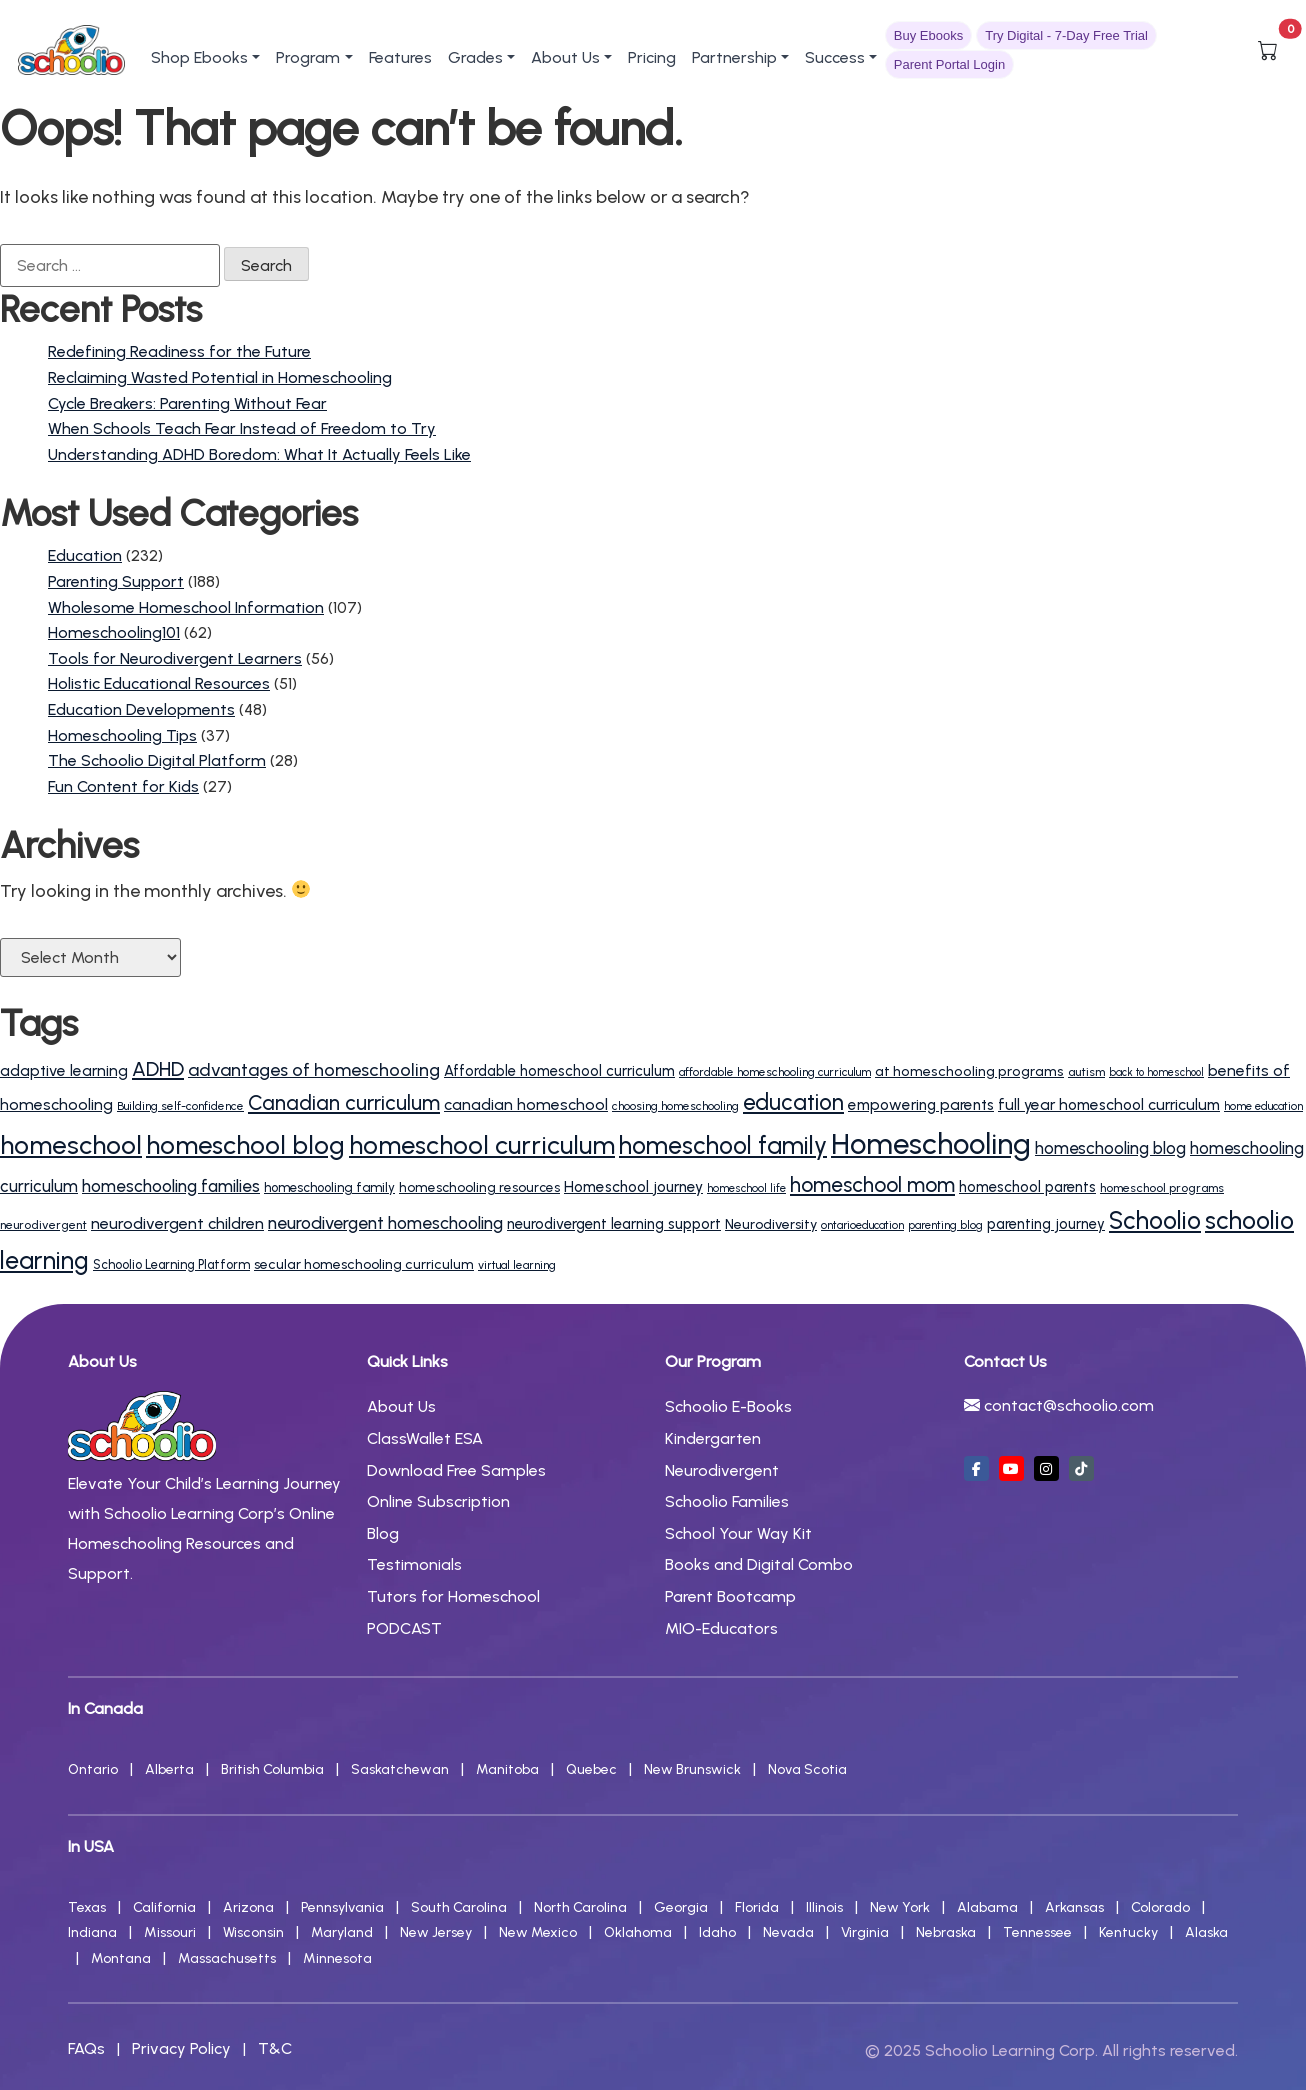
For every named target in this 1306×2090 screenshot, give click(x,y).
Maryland (342, 1932)
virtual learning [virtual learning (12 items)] (517, 1265)
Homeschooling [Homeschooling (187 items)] (931, 1143)
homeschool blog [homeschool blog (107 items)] (245, 1145)
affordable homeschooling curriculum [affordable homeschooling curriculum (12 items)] (775, 1072)
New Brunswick (692, 1769)
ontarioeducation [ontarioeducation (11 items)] (862, 1225)
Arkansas (1074, 1907)
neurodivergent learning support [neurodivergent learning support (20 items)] (614, 1224)
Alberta (169, 1769)
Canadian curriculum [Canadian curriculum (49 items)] (344, 1102)
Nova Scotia (807, 1769)
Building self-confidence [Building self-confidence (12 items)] (180, 1106)
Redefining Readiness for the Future (179, 351)
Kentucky (1128, 1932)
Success (835, 57)
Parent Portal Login (949, 64)
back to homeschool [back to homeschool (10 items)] (1156, 1072)
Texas (87, 1907)
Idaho (717, 1932)
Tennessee (1037, 1932)
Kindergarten (713, 1438)
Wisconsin (253, 1932)
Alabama (987, 1907)
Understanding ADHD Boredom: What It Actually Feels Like (259, 454)
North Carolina (580, 1907)
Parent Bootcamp (730, 1596)
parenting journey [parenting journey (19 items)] (1046, 1224)
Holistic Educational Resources (159, 683)
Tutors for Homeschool (453, 1596)
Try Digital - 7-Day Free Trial (1066, 35)
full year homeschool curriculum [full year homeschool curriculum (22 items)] (1109, 1104)
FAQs (86, 2048)
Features (400, 57)
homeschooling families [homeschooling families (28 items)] (171, 1186)
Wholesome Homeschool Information (186, 607)
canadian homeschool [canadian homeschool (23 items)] (526, 1104)
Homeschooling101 (114, 632)
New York (900, 1907)
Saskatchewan (400, 1769)
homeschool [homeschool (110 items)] (71, 1144)
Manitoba (507, 1769)
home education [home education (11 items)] (1263, 1106)
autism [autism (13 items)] (1086, 1071)
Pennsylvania (342, 1907)
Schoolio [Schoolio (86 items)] (1155, 1220)
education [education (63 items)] (793, 1102)
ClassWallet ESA (425, 1438)
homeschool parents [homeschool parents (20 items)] (1027, 1187)
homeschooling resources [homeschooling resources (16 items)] (479, 1187)
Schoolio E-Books (728, 1406)
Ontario (93, 1769)
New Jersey (436, 1932)
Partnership (734, 57)
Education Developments (141, 709)
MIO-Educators (721, 1628)
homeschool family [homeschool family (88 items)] (723, 1145)
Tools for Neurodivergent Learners (175, 658)
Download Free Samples (456, 1470)
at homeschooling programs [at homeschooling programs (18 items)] (969, 1071)
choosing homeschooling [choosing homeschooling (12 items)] (675, 1106)
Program (308, 57)
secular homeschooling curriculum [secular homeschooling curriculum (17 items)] (364, 1264)
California (164, 1907)
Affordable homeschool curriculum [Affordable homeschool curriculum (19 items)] (559, 1071)
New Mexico (538, 1932)
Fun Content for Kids (123, 786)
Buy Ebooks (928, 35)
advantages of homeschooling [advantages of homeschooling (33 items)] (314, 1070)
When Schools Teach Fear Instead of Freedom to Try (242, 428)
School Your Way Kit (738, 1533)
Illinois (824, 1907)
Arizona (248, 1907)
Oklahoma (638, 1932)
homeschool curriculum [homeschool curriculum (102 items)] (482, 1145)
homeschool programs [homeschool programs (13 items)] (1162, 1187)
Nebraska (946, 1932)
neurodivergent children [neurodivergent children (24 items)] (177, 1223)
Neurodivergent (722, 1470)
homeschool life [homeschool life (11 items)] (746, 1188)
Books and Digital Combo (759, 1564)
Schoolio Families (727, 1501)
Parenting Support (116, 581)
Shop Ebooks (199, 57)
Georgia (681, 1907)
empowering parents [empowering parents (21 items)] (921, 1105)
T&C (275, 2048)
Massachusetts (227, 1958)
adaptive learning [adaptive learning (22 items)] (64, 1070)
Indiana (92, 1932)
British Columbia (272, 1769)
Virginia (865, 1932)
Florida (757, 1907)
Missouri (170, 1932)
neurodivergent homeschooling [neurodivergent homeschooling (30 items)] (385, 1222)
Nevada (788, 1932)
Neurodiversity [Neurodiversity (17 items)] (771, 1224)
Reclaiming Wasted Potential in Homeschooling (220, 377)
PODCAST (404, 1628)
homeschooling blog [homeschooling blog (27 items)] (1110, 1148)
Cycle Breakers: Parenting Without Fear (187, 403)
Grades (475, 57)
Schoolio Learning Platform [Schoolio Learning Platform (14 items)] (171, 1264)
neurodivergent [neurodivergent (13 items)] (43, 1224)
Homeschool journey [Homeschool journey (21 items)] (633, 1187)
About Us (565, 57)
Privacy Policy (181, 2048)
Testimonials (414, 1564)
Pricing (652, 57)
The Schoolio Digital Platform (157, 760)
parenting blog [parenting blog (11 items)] (945, 1225)
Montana (121, 1958)
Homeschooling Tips (122, 735)
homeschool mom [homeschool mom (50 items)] (872, 1184)
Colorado (1160, 1907)
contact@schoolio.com (1069, 1405)
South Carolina (459, 1907)
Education (85, 555)
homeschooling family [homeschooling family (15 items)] (329, 1187)
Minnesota (337, 1958)
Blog (383, 1533)
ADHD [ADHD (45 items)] (158, 1069)
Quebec (591, 1769)
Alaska (1206, 1932)
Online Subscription (438, 1501)
